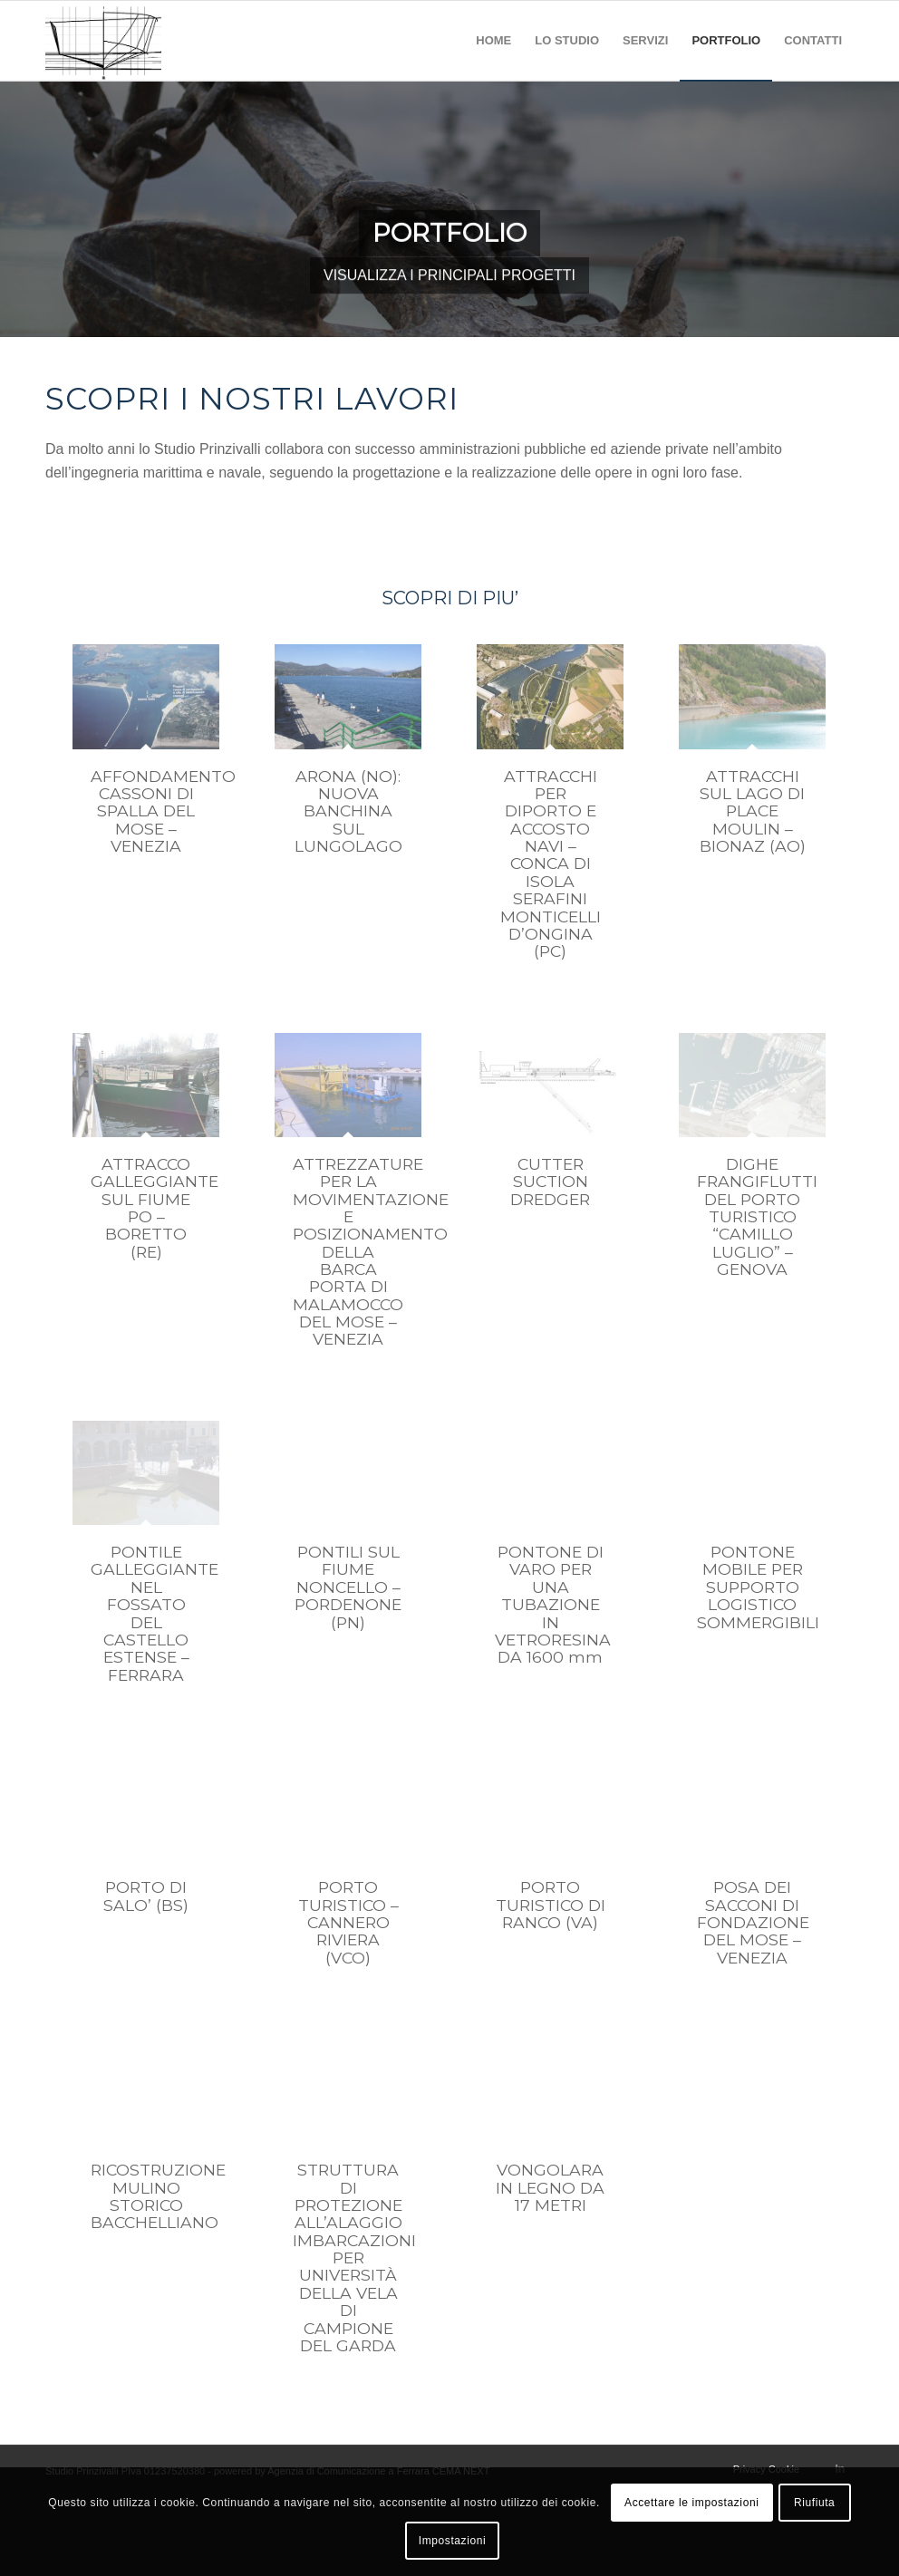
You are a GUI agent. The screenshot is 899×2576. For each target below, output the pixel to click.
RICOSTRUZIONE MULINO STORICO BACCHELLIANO (158, 2196)
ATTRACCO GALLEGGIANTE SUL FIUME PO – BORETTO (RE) (154, 1207)
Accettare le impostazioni (691, 2502)
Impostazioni (453, 2540)
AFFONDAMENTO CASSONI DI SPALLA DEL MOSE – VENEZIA (163, 811)
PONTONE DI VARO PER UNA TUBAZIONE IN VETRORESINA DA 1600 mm (553, 1604)
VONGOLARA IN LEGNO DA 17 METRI (550, 2187)
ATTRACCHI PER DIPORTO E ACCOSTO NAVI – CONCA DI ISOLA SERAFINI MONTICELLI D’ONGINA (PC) (550, 864)
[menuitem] (493, 41)
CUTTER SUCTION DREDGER (550, 1181)
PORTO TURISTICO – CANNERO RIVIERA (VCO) (348, 1921)
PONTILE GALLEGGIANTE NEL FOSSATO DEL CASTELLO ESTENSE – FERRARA (154, 1613)
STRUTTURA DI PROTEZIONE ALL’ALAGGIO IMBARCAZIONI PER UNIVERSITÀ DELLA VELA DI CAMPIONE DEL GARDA (354, 2257)
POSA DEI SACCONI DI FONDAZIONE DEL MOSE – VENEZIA (753, 1921)
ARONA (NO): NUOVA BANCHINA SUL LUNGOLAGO (348, 811)
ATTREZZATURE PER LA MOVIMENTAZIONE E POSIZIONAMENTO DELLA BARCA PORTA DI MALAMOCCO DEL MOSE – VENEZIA (371, 1251)
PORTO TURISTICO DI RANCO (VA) (550, 1904)
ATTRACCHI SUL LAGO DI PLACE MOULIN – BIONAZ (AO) (753, 811)
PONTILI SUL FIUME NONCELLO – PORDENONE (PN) (348, 1586)
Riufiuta (815, 2502)
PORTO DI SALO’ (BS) (145, 1895)
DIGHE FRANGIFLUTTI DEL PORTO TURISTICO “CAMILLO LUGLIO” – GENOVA (757, 1216)
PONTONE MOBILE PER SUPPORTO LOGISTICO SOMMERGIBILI (758, 1586)
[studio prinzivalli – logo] (103, 41)
